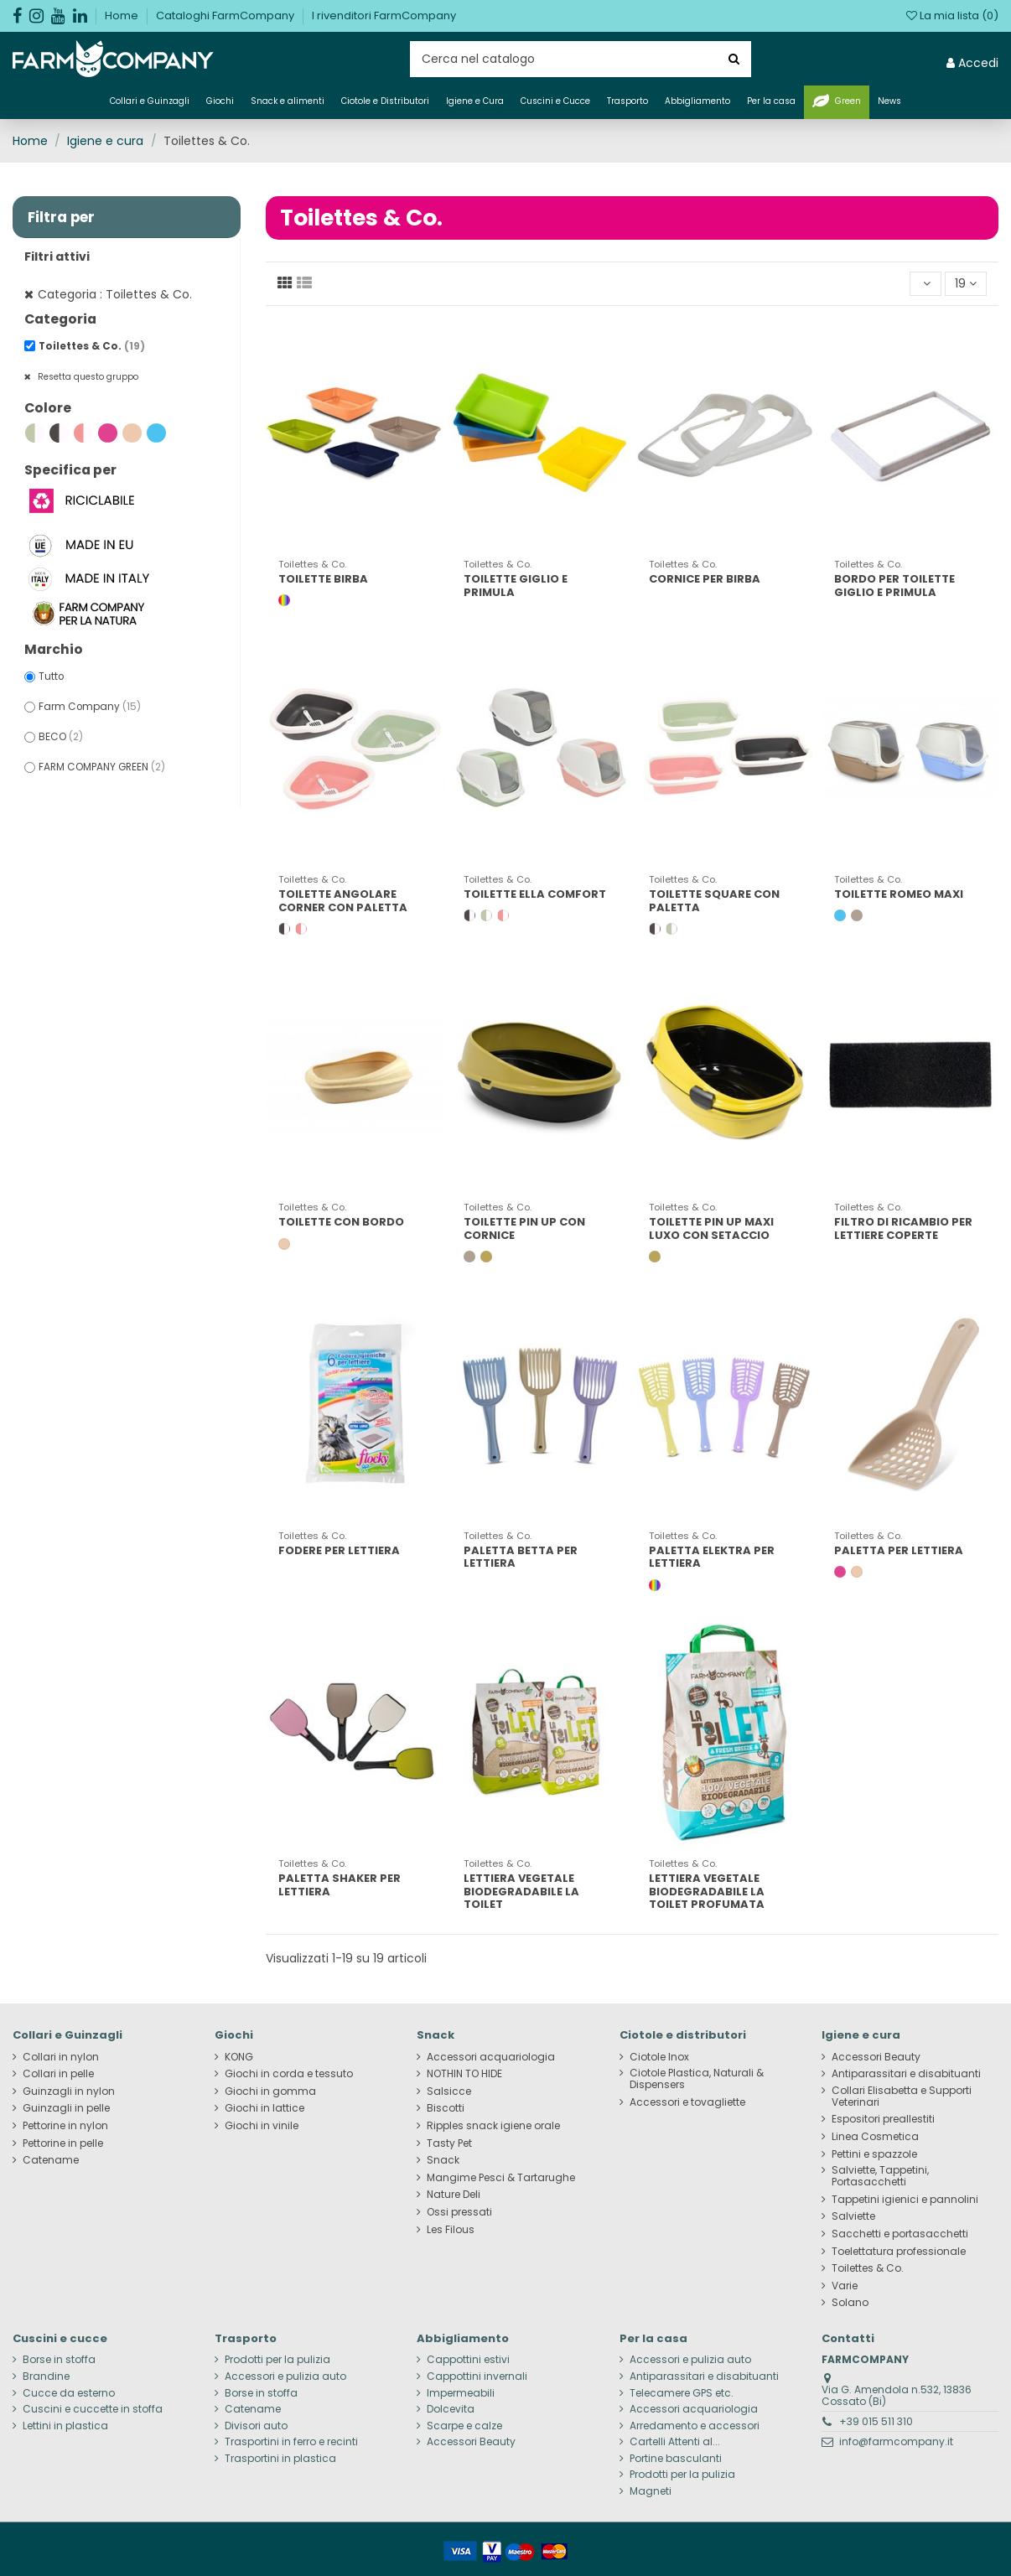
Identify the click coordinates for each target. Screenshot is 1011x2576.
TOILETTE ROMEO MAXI (898, 894)
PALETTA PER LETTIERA (898, 1550)
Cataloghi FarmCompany (226, 15)
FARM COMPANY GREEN (102, 767)
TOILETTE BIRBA (323, 579)
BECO (61, 737)
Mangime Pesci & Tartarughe (501, 2178)
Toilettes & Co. (92, 346)
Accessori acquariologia (491, 2057)
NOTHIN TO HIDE (464, 2074)
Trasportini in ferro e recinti (291, 2442)
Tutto (51, 676)
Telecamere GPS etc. (682, 2393)
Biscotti (445, 2108)
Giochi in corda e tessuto (289, 2074)
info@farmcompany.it (896, 2441)
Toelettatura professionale (899, 2251)
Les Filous (450, 2230)
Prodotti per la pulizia (277, 2360)
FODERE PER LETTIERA (339, 1550)
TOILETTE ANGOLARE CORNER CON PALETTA (342, 900)
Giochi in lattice (264, 2108)
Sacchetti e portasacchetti (900, 2234)
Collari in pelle (58, 2074)
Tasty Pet (449, 2143)
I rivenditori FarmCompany (384, 15)
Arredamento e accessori (695, 2426)
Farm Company (90, 706)
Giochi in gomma (270, 2091)
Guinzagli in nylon (69, 2091)
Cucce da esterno (69, 2393)
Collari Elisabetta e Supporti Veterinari (902, 2096)
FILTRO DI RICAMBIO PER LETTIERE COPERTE (903, 1228)
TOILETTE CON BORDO (341, 1222)
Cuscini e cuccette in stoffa (93, 2409)
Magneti (650, 2491)
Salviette (853, 2216)
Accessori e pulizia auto (285, 2376)
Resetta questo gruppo (86, 377)
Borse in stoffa (59, 2360)
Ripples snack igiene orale (493, 2126)
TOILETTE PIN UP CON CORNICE (524, 1228)
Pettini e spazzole (874, 2154)
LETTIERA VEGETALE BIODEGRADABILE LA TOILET (521, 1891)
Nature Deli (453, 2194)
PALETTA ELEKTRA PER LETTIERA (712, 1557)
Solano (850, 2303)
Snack (443, 2160)
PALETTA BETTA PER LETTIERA (521, 1557)
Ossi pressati (459, 2212)
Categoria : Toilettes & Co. (115, 294)
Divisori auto (256, 2426)
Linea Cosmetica (875, 2137)
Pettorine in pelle (63, 2143)
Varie (845, 2286)
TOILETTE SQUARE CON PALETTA (714, 900)
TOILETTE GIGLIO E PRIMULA (516, 585)
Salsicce (449, 2091)
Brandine (46, 2376)
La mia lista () (952, 15)
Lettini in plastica (65, 2426)
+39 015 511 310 (876, 2421)
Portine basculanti (676, 2459)
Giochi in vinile (261, 2126)
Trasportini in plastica (280, 2459)
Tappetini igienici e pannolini (905, 2199)
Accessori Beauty (876, 2057)
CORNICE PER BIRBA (704, 579)
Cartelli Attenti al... (675, 2442)
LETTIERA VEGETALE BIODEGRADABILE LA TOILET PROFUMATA (707, 1891)
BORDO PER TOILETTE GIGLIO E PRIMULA (894, 585)
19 (966, 283)
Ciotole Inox (659, 2057)
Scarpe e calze (464, 2426)
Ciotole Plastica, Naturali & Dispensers (697, 2079)
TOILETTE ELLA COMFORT (535, 894)
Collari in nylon (61, 2057)
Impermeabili (461, 2393)
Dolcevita (450, 2409)
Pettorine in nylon (65, 2126)
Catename (51, 2160)
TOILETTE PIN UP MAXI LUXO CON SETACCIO (711, 1228)
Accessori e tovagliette (687, 2102)
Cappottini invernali (477, 2376)
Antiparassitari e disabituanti (906, 2074)
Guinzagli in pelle (66, 2108)
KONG (239, 2057)
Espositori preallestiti (883, 2119)
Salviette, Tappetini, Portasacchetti (880, 2176)
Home (123, 15)
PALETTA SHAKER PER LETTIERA (339, 1885)
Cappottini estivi (468, 2360)
